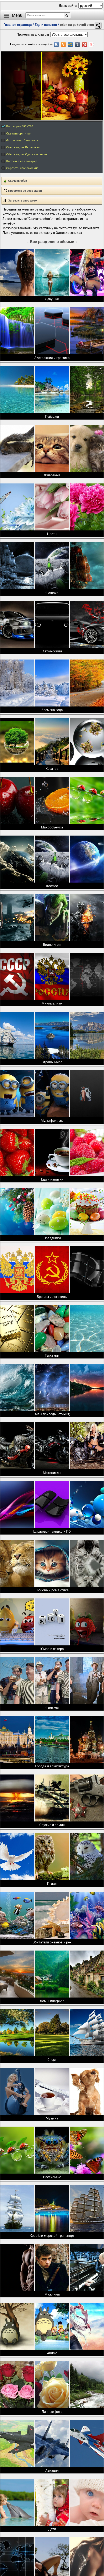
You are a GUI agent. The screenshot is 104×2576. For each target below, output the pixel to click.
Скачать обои (15, 181)
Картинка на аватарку (19, 161)
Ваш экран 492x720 (17, 127)
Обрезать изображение (19, 168)
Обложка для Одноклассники (24, 154)
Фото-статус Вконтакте (19, 140)
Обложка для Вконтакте (20, 148)
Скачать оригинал (16, 134)
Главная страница (18, 25)
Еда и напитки (46, 25)
